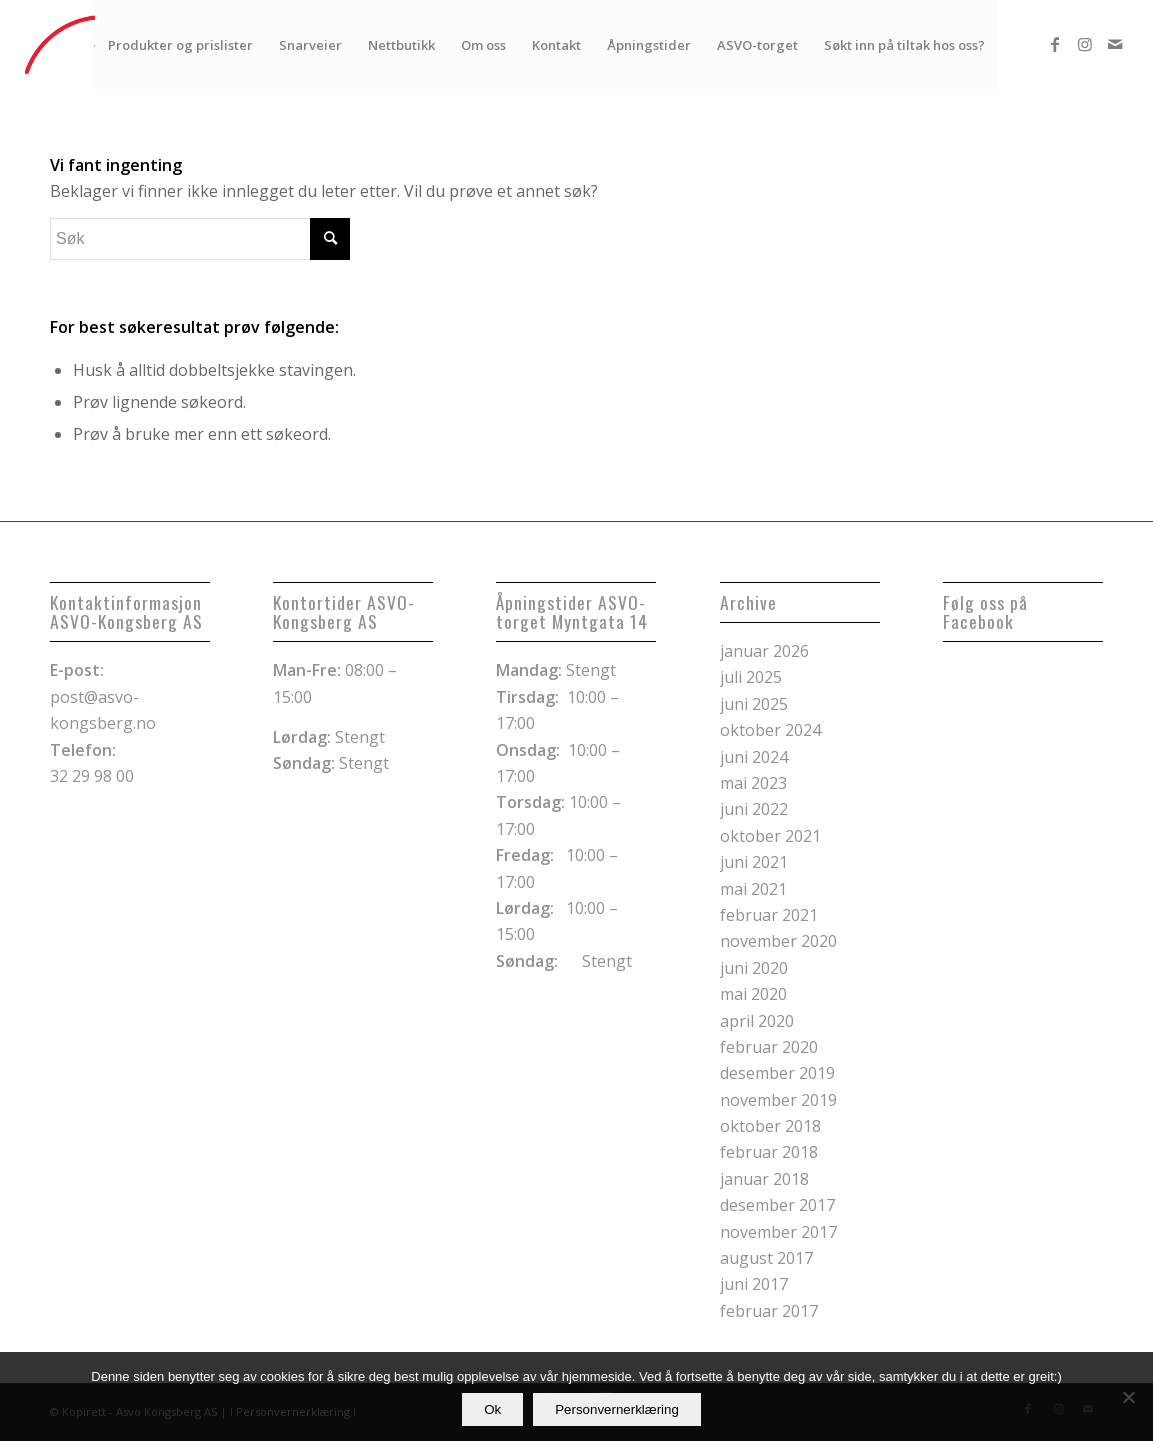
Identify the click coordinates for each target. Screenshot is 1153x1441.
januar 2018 (764, 1179)
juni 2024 (754, 757)
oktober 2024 (770, 730)
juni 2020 (754, 968)
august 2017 (766, 1258)
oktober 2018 (770, 1126)
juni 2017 (754, 1284)
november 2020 (778, 941)
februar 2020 (769, 1047)
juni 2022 (754, 809)
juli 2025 (751, 677)
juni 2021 (754, 862)
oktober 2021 (770, 836)
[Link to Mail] (1115, 44)
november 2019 (778, 1100)
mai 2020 (753, 994)
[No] (1128, 1397)
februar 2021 (769, 915)
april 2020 (757, 1021)
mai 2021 (753, 889)
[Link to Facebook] (1055, 44)
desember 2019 (777, 1073)
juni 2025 (754, 704)
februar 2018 (769, 1152)
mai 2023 (753, 783)
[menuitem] (180, 45)
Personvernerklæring (617, 1409)
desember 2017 (777, 1205)
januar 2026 (764, 651)
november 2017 (778, 1232)
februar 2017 (769, 1311)
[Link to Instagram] (1085, 44)
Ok (492, 1409)
